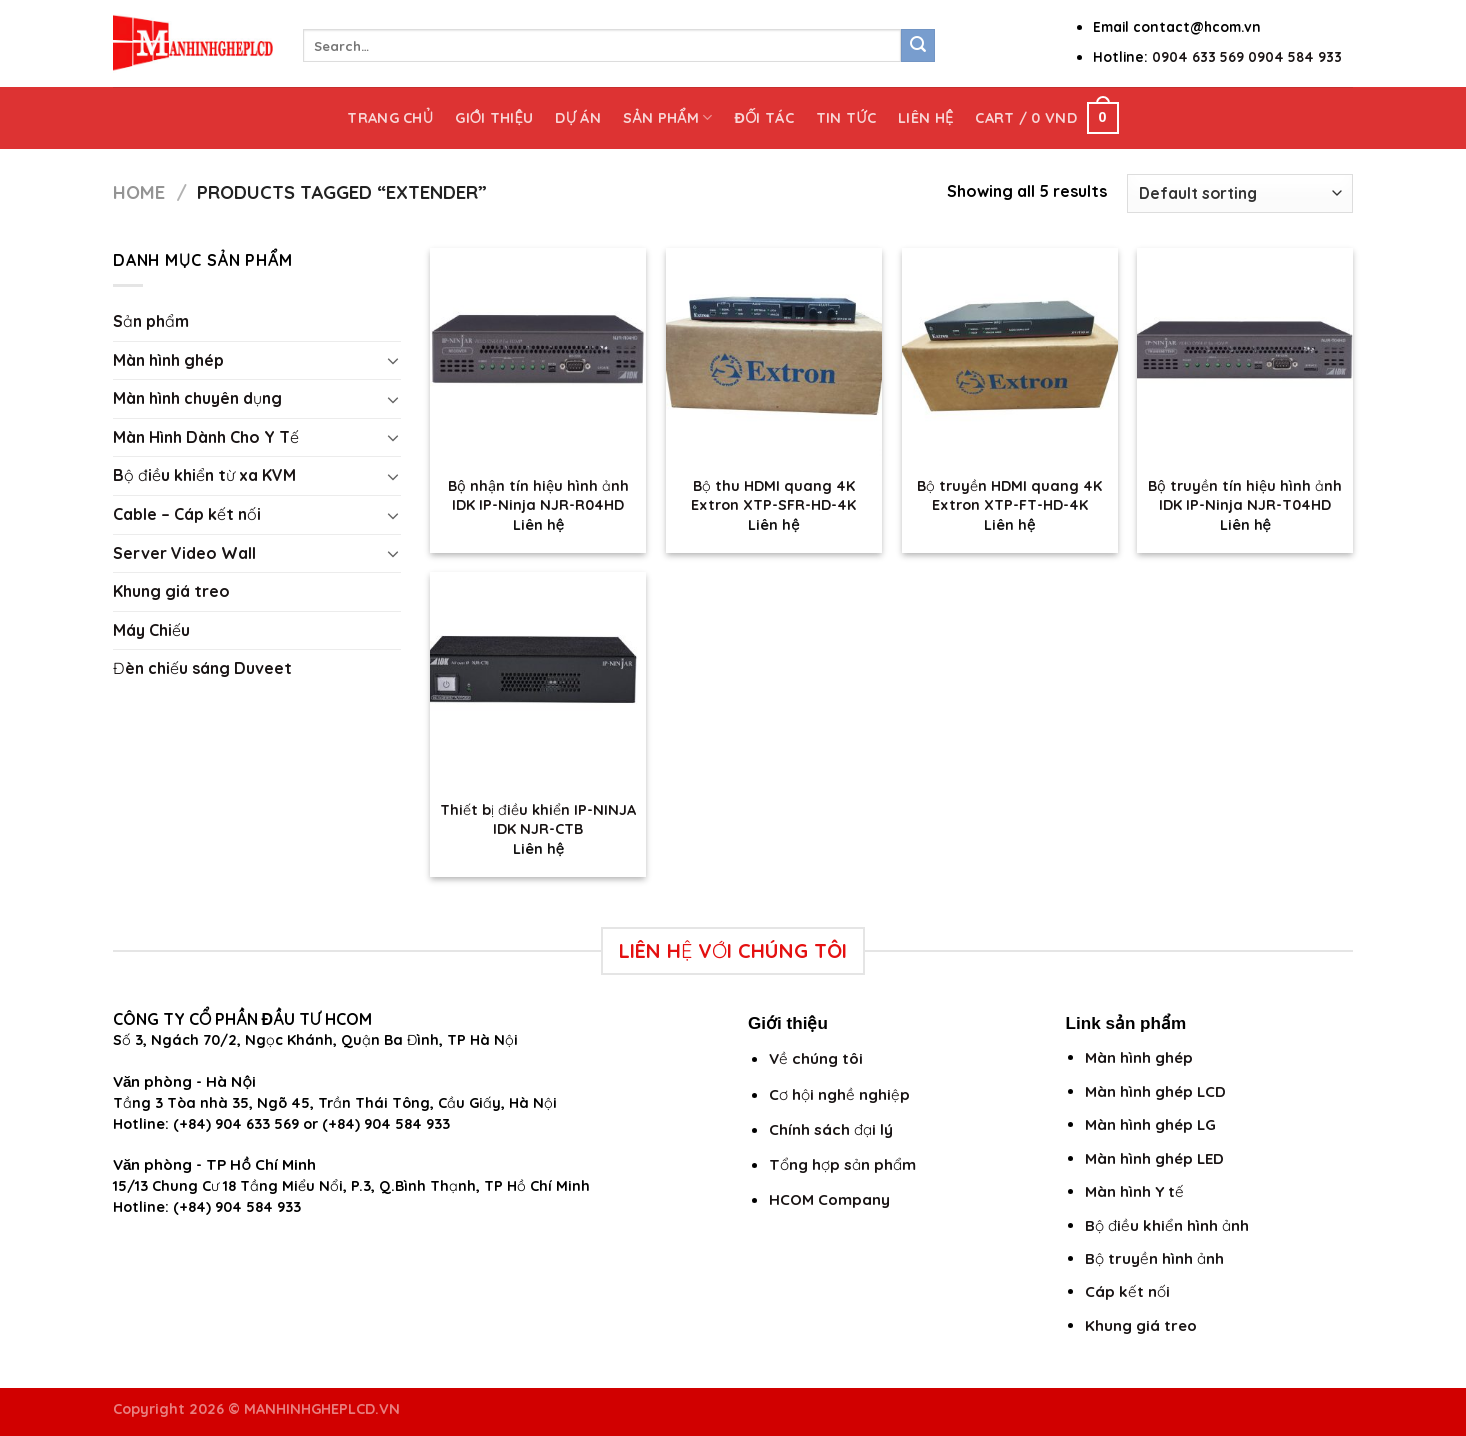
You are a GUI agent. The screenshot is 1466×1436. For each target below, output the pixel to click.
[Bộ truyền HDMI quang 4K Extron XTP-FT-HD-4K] (1010, 356)
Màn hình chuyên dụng (197, 398)
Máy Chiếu (151, 630)
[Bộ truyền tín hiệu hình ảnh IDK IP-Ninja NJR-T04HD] (1245, 356)
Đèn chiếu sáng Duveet (202, 668)
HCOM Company (829, 1199)
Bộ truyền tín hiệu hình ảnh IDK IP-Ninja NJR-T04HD (1245, 495)
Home (139, 192)
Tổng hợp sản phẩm (842, 1164)
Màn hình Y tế (1134, 1191)
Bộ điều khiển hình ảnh (1167, 1225)
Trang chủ (390, 118)
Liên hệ (925, 118)
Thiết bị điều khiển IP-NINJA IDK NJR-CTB (538, 819)
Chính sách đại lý (831, 1129)
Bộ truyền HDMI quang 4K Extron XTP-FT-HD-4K (1009, 495)
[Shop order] (1240, 193)
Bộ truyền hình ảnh (1154, 1258)
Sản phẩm (667, 117)
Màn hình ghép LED (1154, 1158)
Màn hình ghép (168, 360)
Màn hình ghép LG (1150, 1124)
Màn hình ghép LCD (1155, 1091)
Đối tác (763, 118)
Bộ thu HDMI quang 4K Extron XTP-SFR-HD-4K (773, 495)
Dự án (578, 118)
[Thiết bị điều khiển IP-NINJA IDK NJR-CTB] (538, 680)
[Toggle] (393, 360)
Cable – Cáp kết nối (187, 514)
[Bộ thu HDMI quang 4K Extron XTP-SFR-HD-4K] (774, 356)
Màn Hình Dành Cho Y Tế (206, 437)
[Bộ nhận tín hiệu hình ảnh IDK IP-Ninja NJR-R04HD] (538, 356)
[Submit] (918, 46)
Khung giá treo (171, 591)
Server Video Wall (184, 553)
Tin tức (846, 118)
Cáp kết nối (1127, 1291)
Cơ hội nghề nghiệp (839, 1094)
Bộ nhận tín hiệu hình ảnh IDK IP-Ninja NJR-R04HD (538, 495)
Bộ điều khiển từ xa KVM (204, 475)
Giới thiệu (494, 118)
